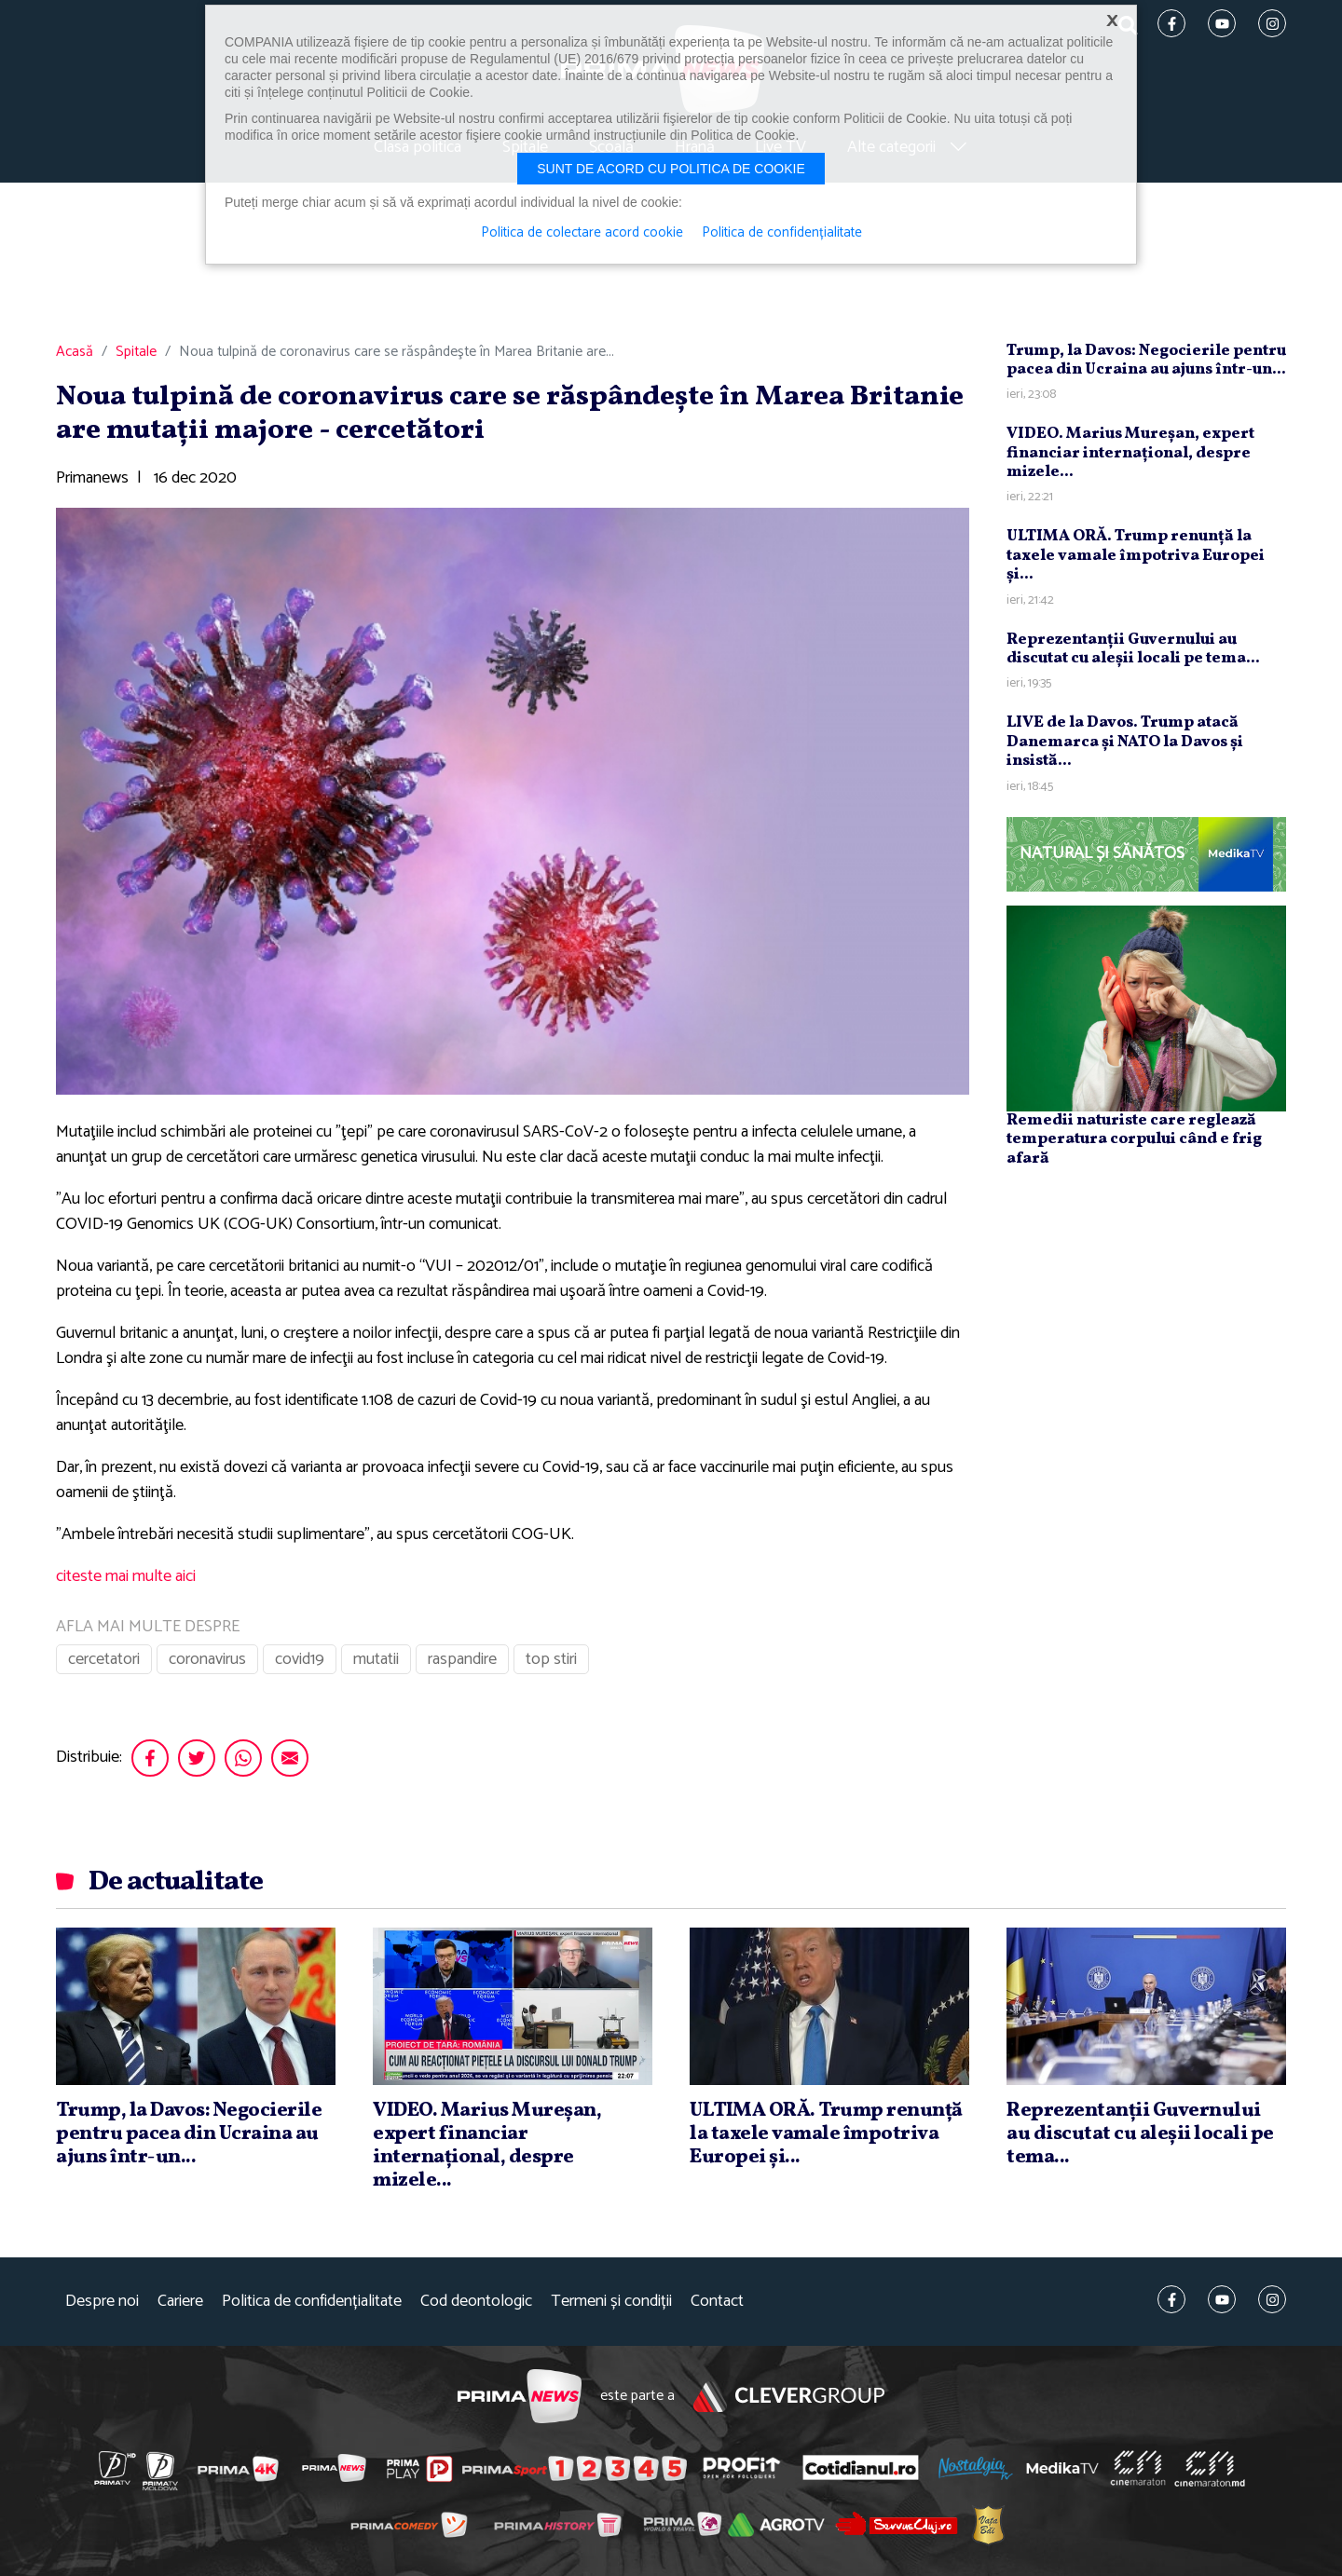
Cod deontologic (476, 2301)
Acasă (74, 352)
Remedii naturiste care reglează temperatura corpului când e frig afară (1134, 1139)
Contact (717, 2301)
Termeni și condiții (611, 2301)
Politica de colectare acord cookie (582, 233)
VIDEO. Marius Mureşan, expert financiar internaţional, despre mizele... (1130, 453)
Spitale (136, 352)
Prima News (520, 2396)
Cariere (180, 2301)
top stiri (551, 1659)
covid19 (299, 1659)
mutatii (376, 1659)
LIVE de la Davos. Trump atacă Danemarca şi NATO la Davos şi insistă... (1124, 741)
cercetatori (104, 1659)
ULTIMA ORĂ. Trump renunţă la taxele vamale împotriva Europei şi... (1135, 555)
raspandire (462, 1659)
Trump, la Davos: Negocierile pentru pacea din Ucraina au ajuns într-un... (1146, 360)
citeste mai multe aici (126, 1576)
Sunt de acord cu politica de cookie (671, 168)
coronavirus (207, 1659)
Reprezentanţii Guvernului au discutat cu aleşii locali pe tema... (1133, 649)
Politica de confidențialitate (312, 2301)
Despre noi (102, 2301)
